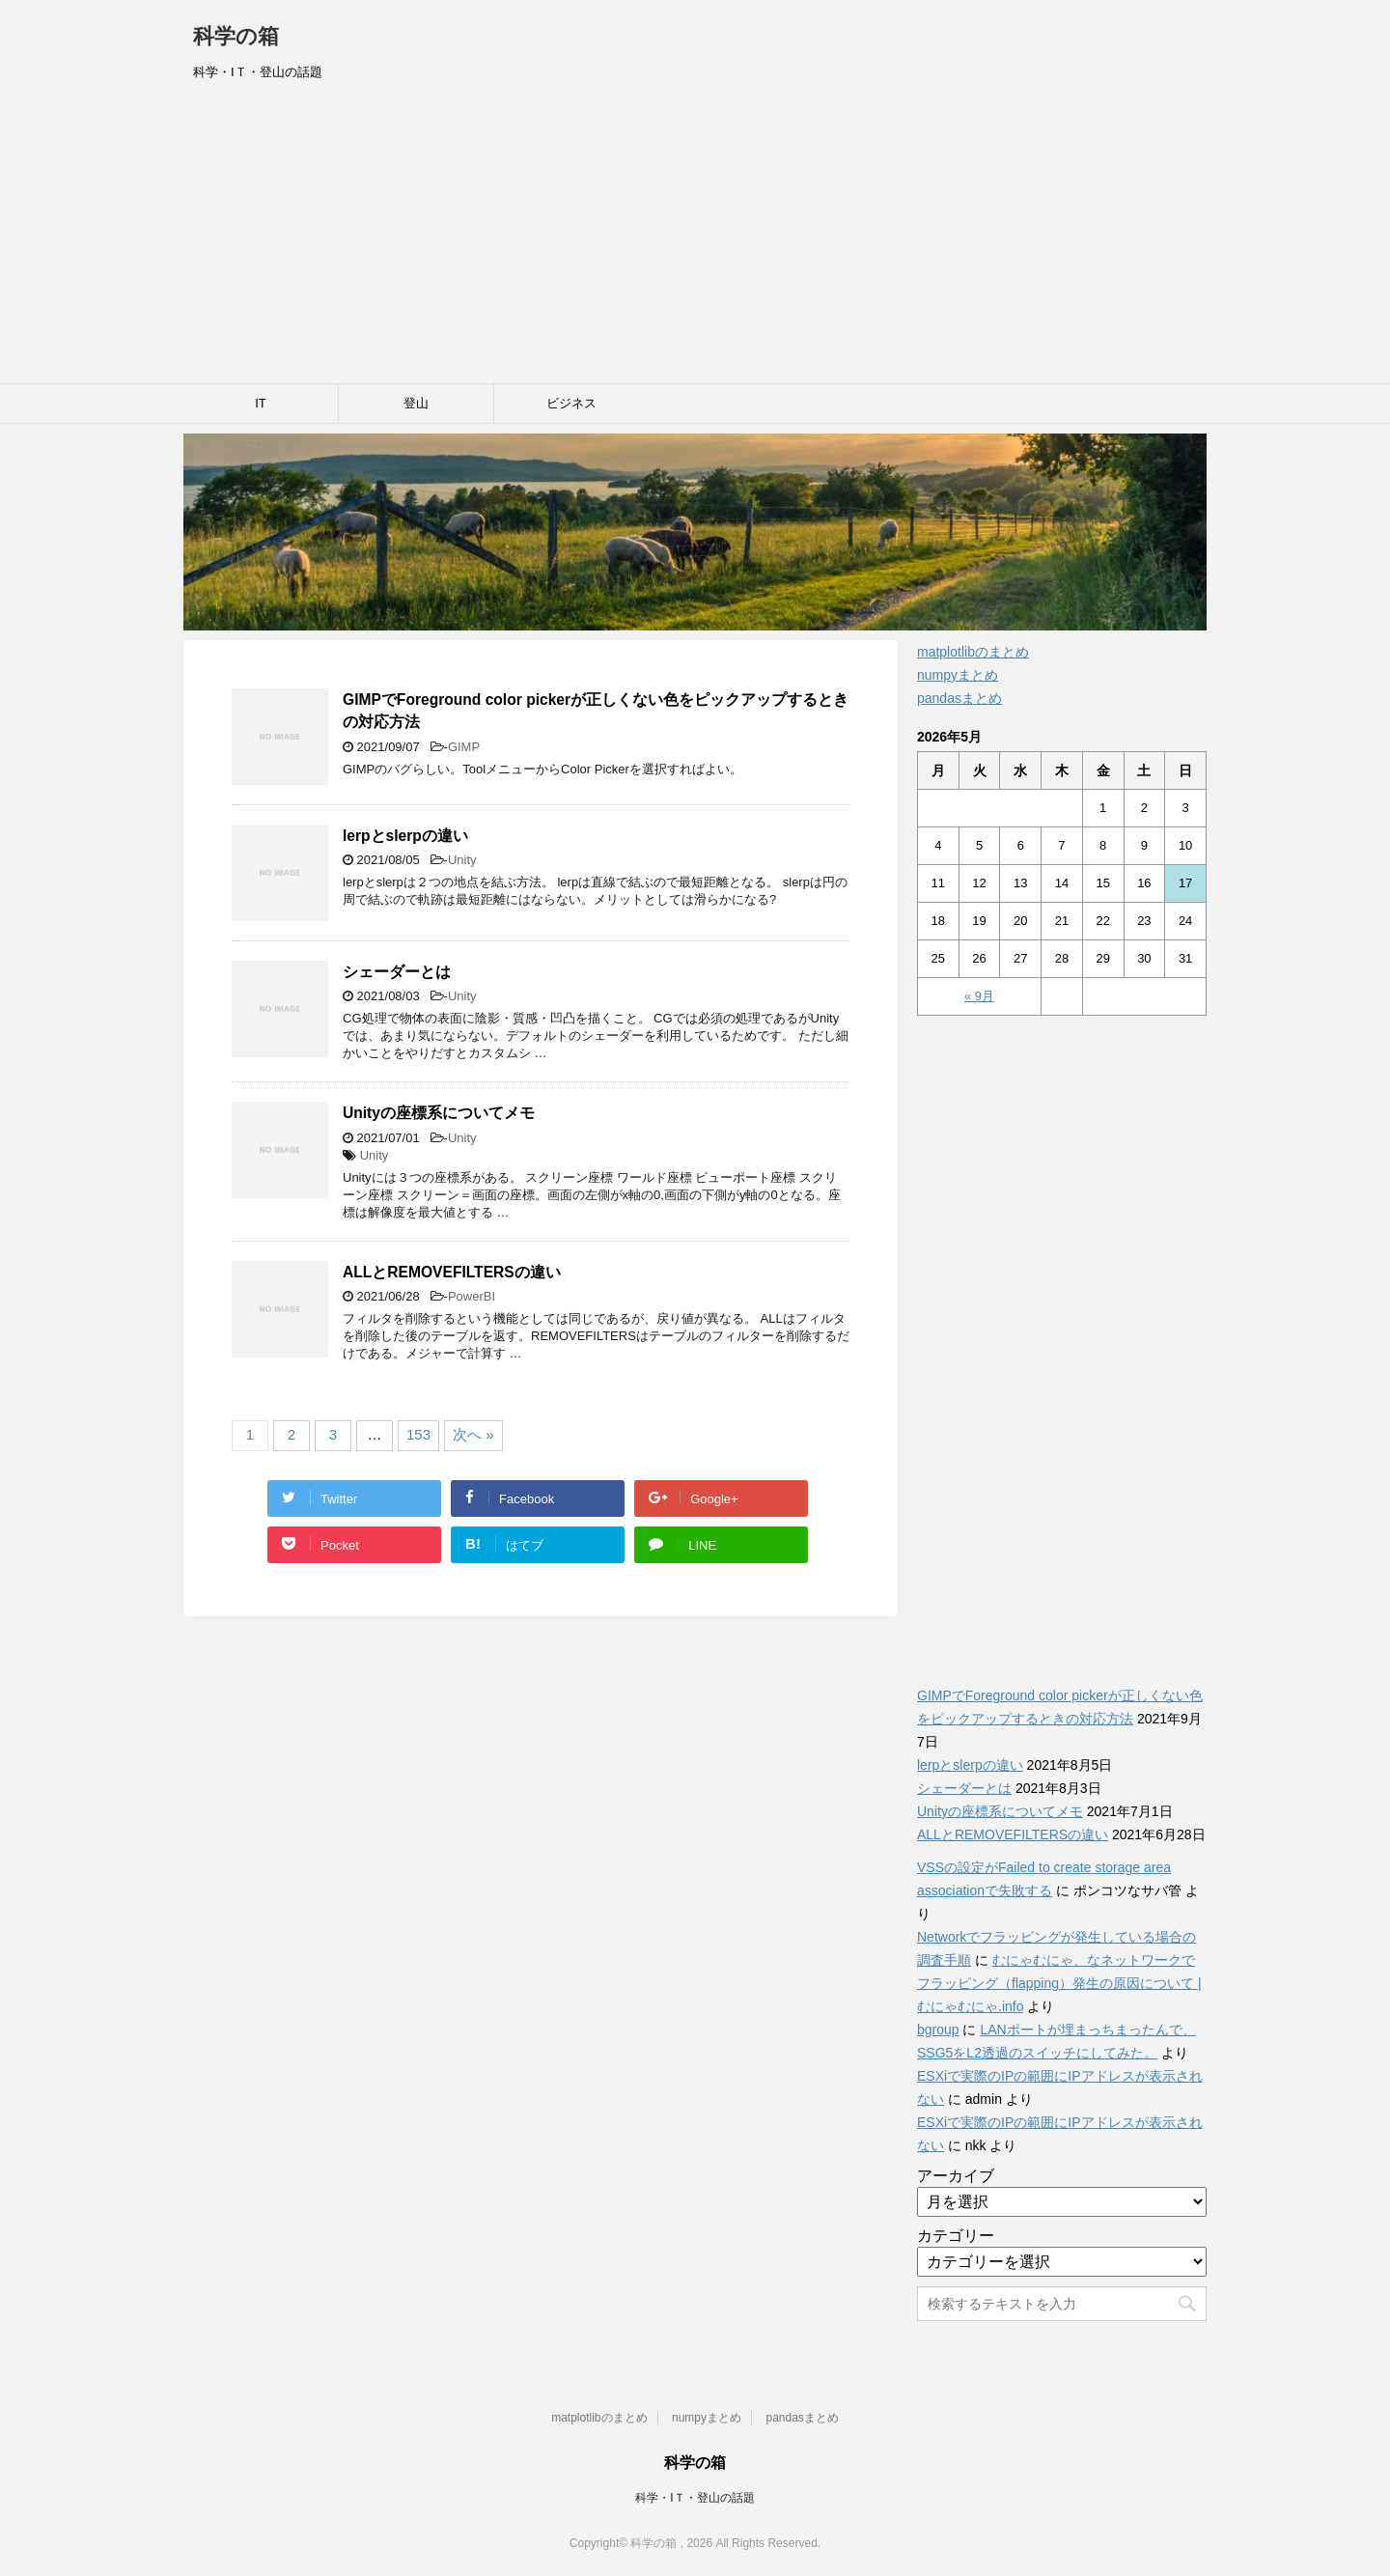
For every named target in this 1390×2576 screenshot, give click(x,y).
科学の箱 (236, 36)
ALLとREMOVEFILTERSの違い (452, 1272)
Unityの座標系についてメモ (439, 1113)
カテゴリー (955, 2235)
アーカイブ (955, 2176)
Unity (462, 860)
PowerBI (471, 1296)
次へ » (473, 1434)
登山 (416, 403)
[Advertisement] (695, 238)
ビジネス (571, 403)
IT (260, 403)
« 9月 (979, 996)
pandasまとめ (959, 698)
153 (418, 1434)
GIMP (464, 747)
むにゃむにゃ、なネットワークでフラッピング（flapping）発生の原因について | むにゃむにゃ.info (1059, 1983)
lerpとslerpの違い (405, 835)
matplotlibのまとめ (973, 651)
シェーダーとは (397, 972)
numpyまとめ (957, 675)
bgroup (938, 2029)
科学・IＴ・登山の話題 (694, 2498)
